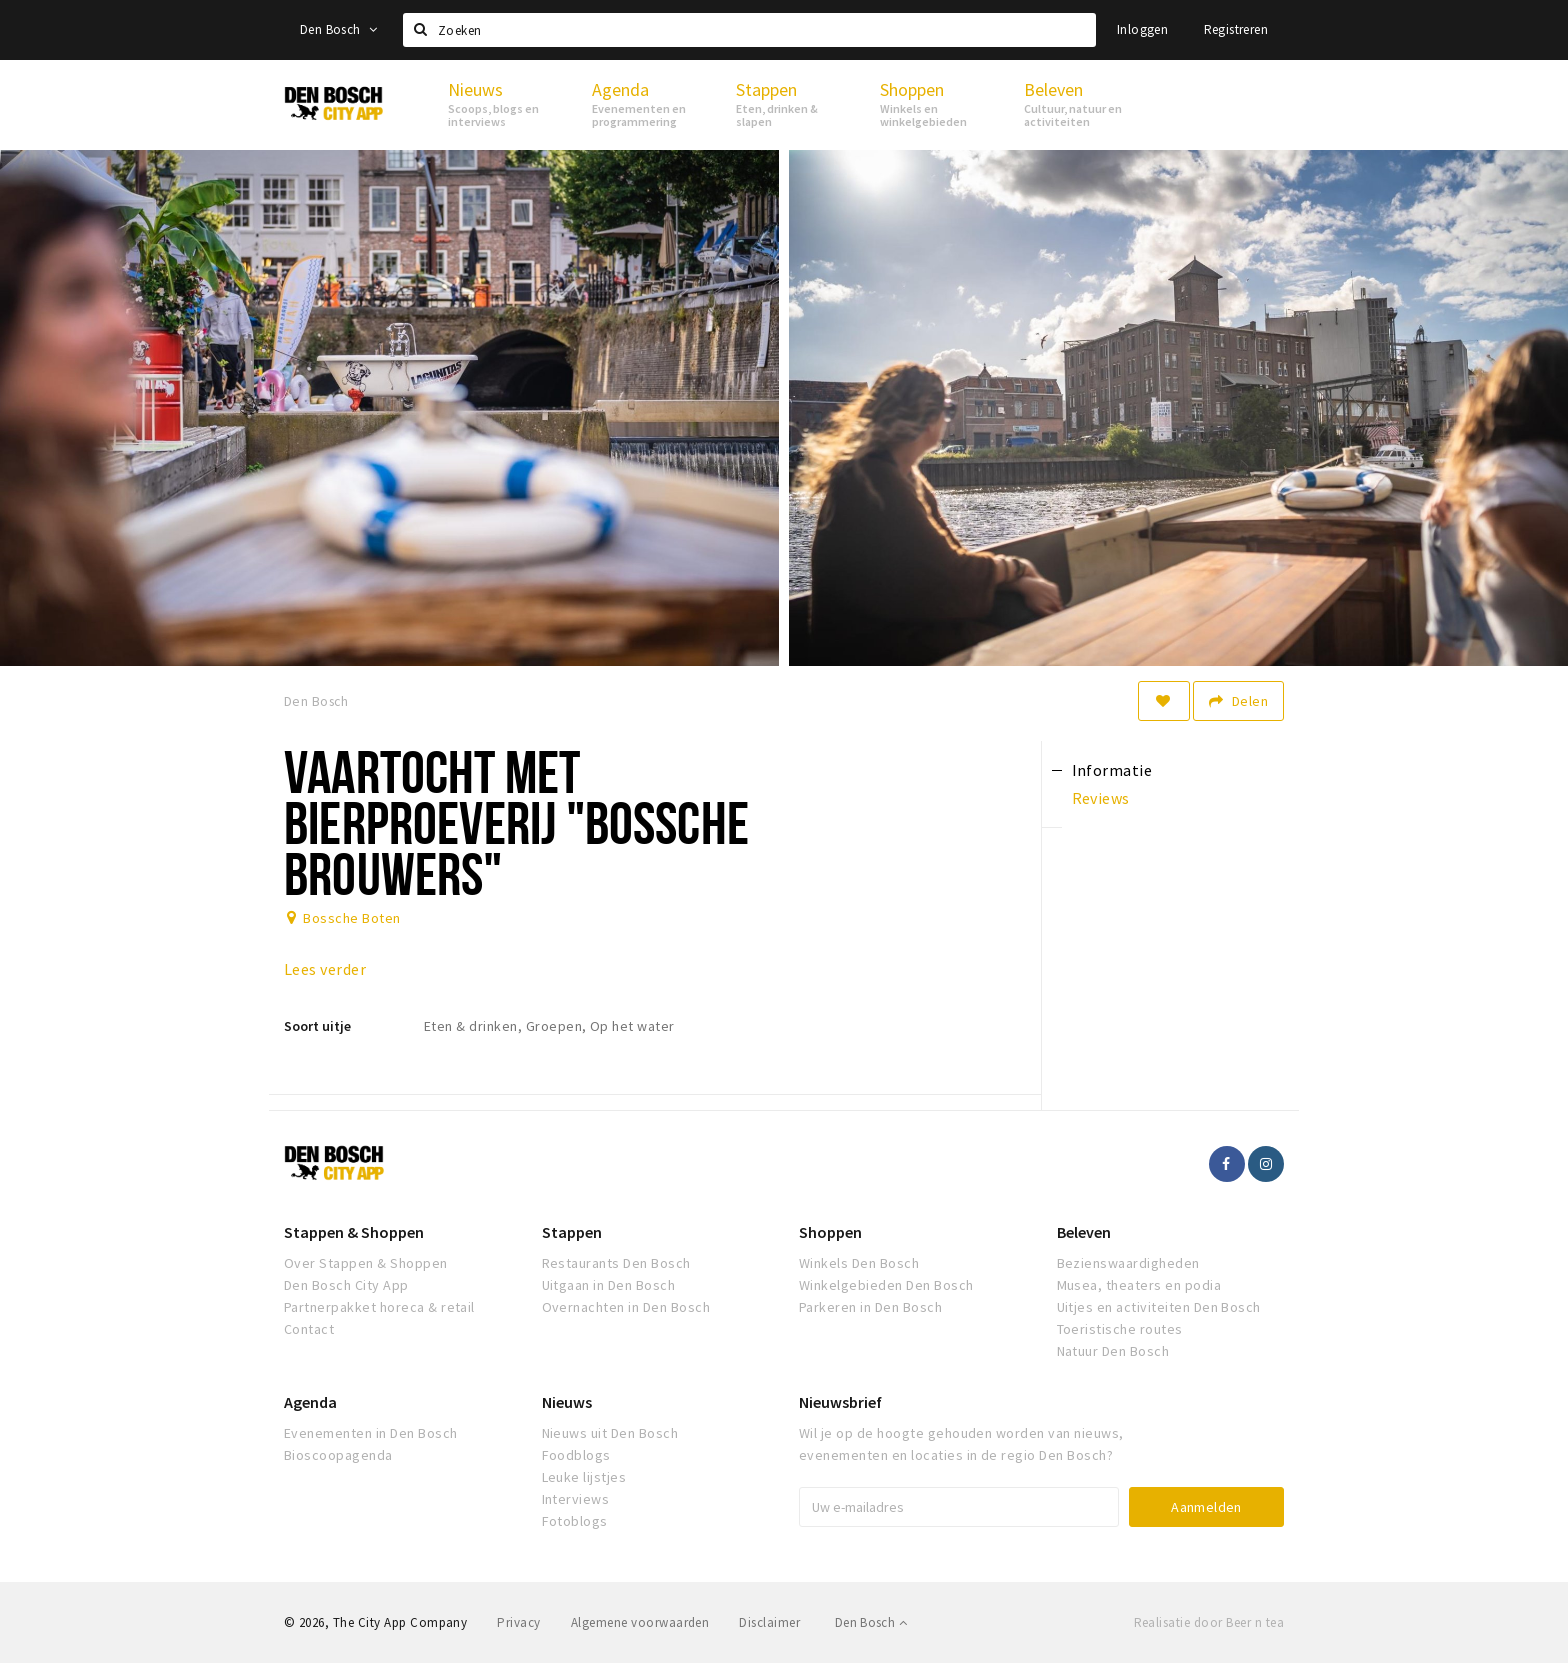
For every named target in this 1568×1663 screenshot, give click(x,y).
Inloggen (1142, 29)
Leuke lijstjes (584, 1477)
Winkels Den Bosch (859, 1263)
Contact (309, 1329)
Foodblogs (576, 1455)
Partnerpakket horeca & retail (379, 1307)
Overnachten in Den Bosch (626, 1307)
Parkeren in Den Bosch (870, 1307)
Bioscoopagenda (338, 1455)
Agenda (310, 1402)
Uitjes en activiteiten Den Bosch (1159, 1307)
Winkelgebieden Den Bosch (886, 1285)
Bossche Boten (351, 918)
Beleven (1084, 1232)
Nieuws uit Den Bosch (610, 1433)
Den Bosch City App (346, 1285)
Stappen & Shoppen (354, 1232)
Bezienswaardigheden (1128, 1263)
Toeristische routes (1120, 1329)
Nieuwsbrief (840, 1402)
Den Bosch (338, 29)
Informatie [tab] (1112, 770)
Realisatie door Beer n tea (1209, 1622)
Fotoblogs (575, 1521)
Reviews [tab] (1101, 798)
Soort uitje (317, 1026)
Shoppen (830, 1232)
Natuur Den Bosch (1113, 1351)
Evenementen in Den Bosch (371, 1433)
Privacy (518, 1622)
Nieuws (567, 1402)
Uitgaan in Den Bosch (609, 1285)
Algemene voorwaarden (640, 1622)
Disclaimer (769, 1622)
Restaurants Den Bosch (616, 1263)
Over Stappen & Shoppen (366, 1263)
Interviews (576, 1499)
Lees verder (325, 969)
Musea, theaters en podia (1139, 1285)
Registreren (1236, 29)
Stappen (572, 1232)
